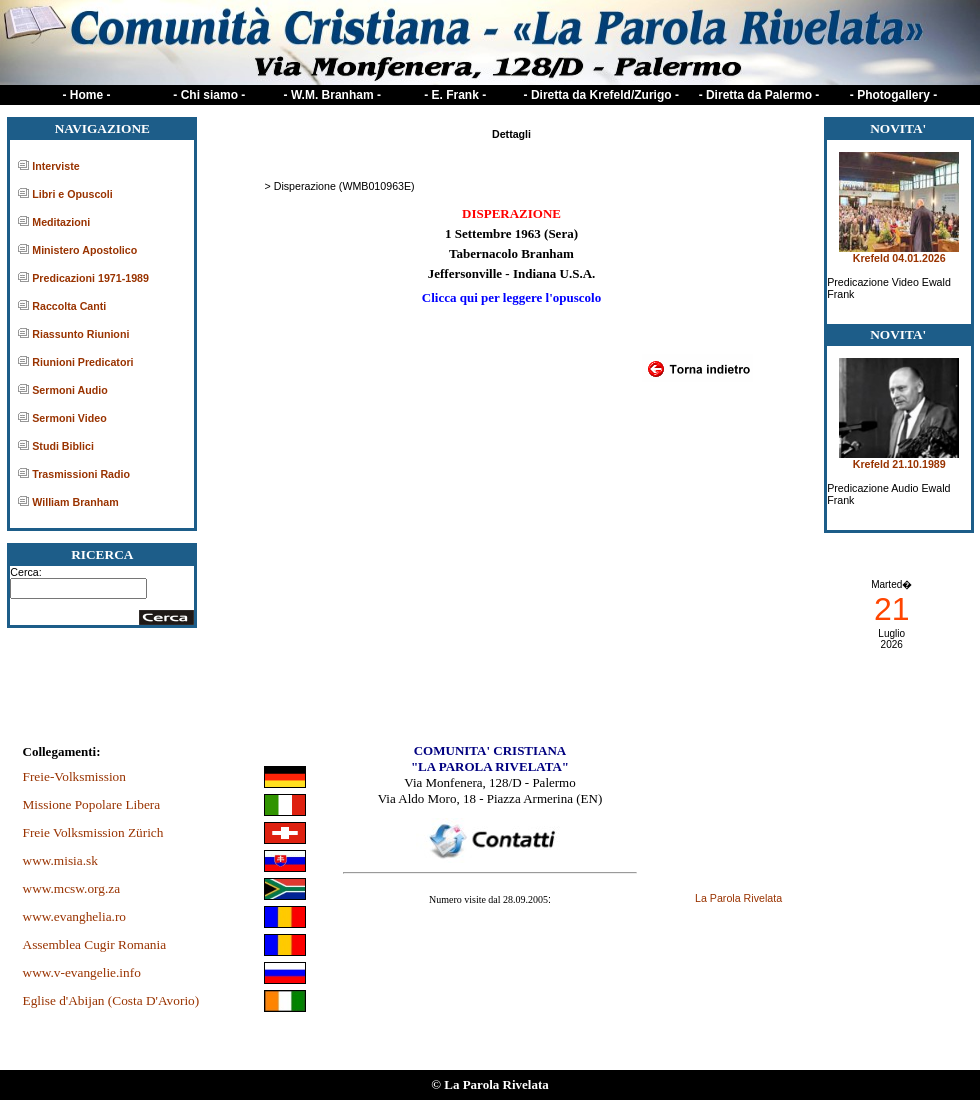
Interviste (55, 166)
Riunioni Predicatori (82, 362)
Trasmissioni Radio (81, 474)
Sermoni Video (69, 418)
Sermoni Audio (69, 390)
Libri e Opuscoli (72, 194)
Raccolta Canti (69, 306)
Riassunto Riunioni (80, 334)
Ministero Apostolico (84, 250)
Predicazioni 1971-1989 (90, 278)
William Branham (75, 502)
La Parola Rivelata (738, 898)
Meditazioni (61, 222)
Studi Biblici (63, 446)
